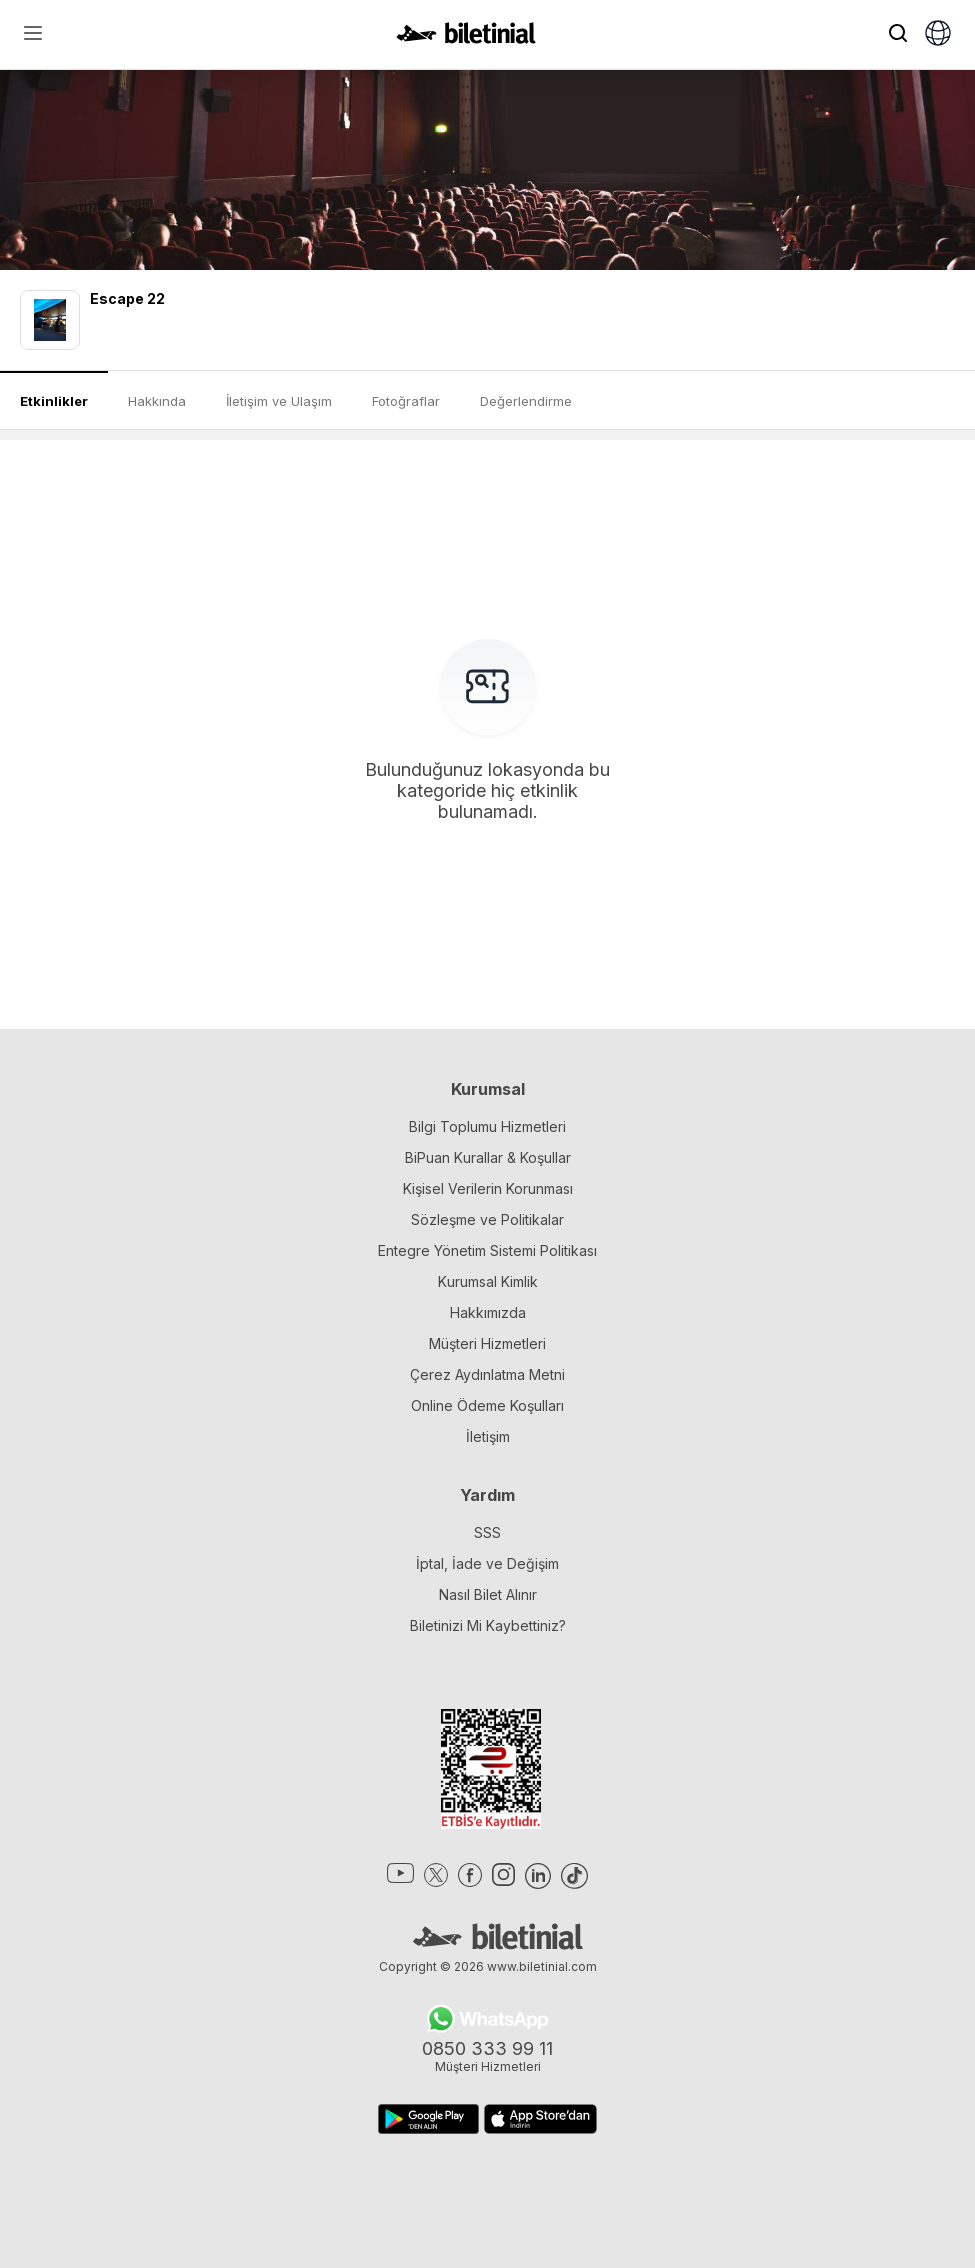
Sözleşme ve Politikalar (487, 1219)
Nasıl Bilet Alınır (488, 1594)
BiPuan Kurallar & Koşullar (488, 1157)
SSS (487, 1532)
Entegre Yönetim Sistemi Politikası (487, 1250)
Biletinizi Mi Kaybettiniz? (488, 1625)
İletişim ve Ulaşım (279, 401)
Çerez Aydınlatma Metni (487, 1374)
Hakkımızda (488, 1312)
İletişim (488, 1436)
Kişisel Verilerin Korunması (488, 1188)
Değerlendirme (526, 401)
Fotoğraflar (406, 401)
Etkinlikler (54, 401)
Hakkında (157, 401)
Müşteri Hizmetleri (487, 1343)
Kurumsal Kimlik (488, 1281)
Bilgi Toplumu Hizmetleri (487, 1126)
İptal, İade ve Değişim (487, 1563)
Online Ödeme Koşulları (487, 1405)
